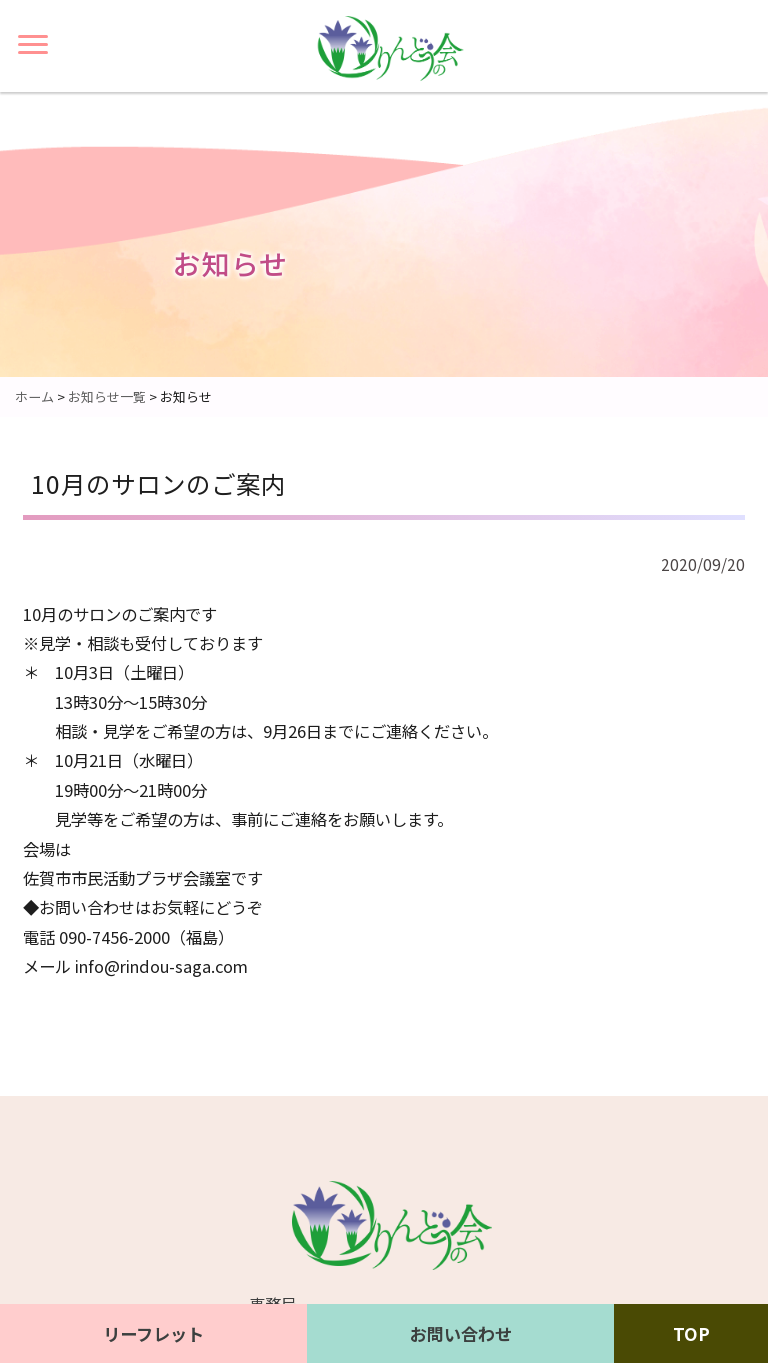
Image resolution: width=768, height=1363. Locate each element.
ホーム (34, 396)
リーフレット (153, 1333)
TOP (691, 1333)
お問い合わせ (461, 1333)
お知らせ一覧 (107, 396)
